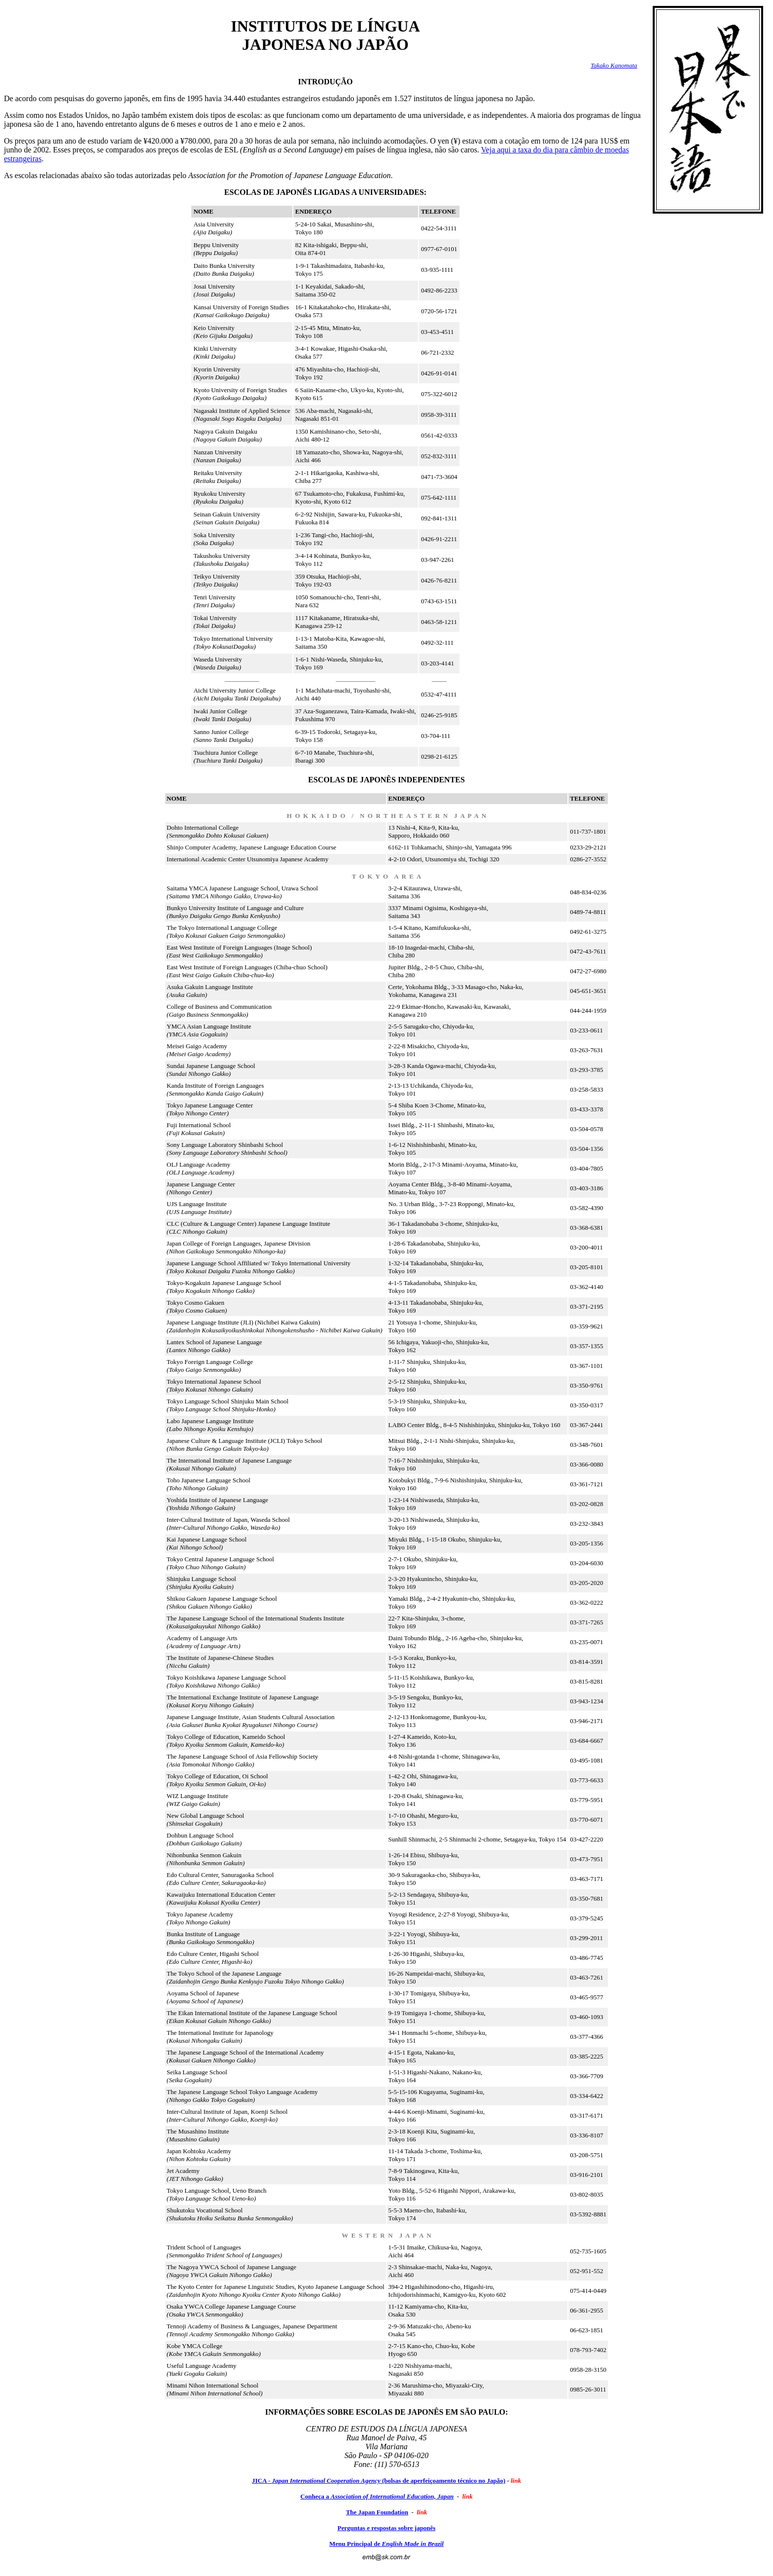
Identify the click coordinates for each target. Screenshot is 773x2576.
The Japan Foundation (377, 2512)
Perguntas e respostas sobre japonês (387, 2528)
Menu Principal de (386, 2543)
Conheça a (377, 2496)
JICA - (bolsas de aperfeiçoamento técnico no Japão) (378, 2480)
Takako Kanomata (614, 65)
